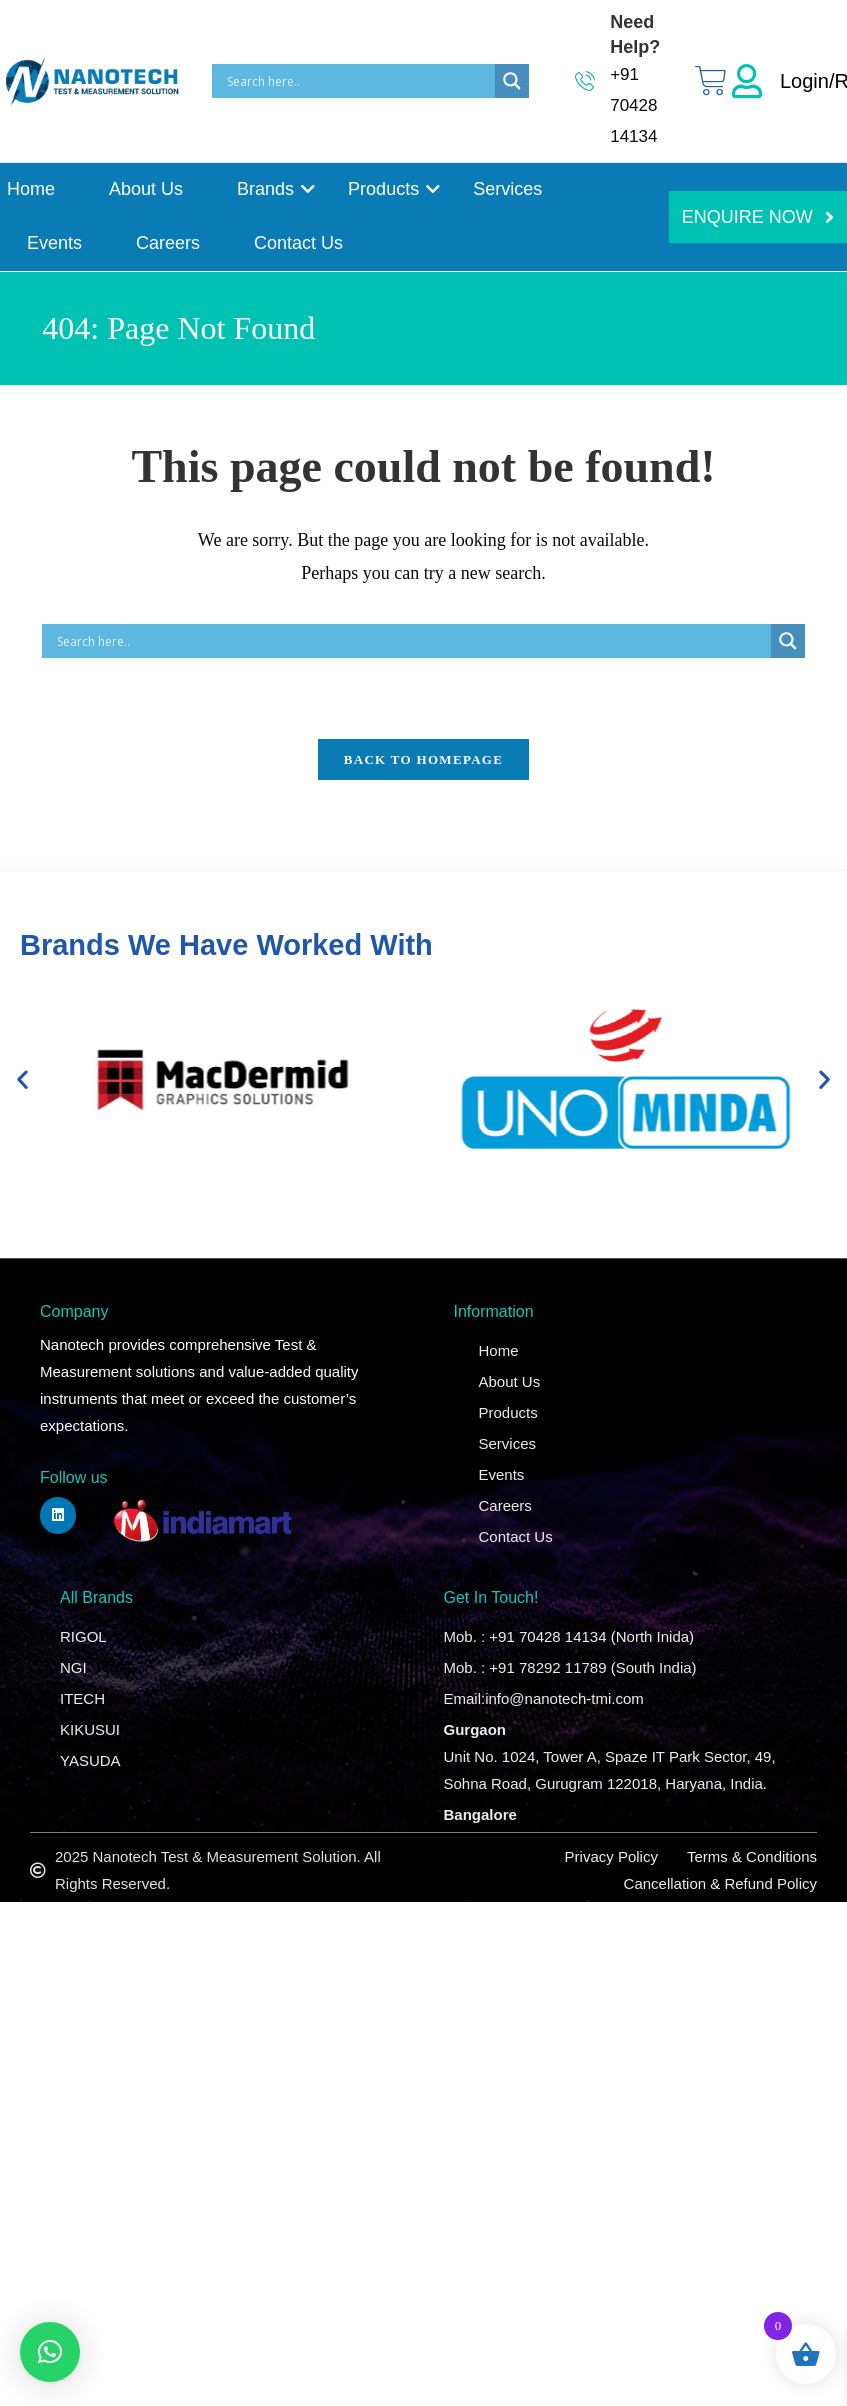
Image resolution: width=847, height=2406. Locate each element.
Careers (168, 243)
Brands (269, 189)
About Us (146, 189)
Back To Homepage (423, 759)
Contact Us (298, 243)
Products (387, 189)
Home (31, 189)
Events (54, 243)
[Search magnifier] (512, 81)
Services (507, 189)
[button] (22, 1079)
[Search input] (358, 81)
